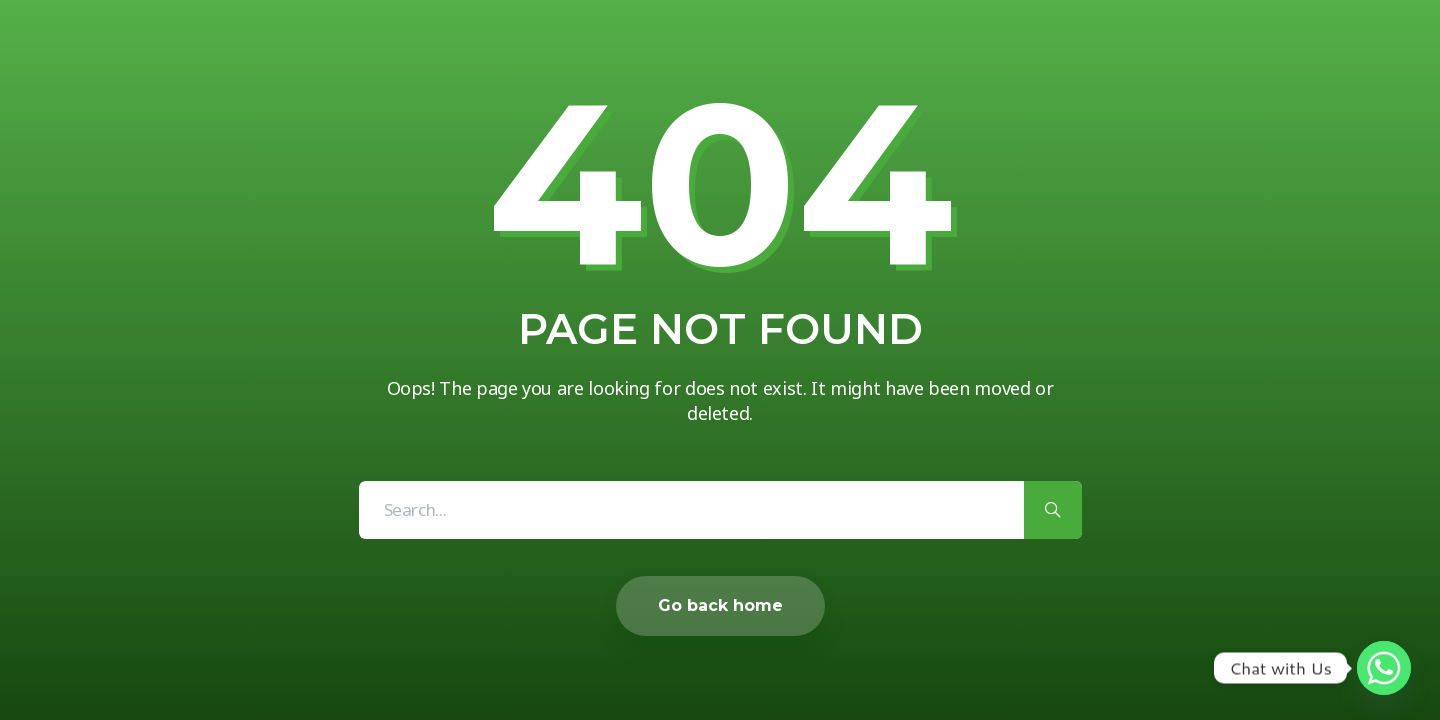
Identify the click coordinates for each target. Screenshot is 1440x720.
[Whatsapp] (1384, 668)
